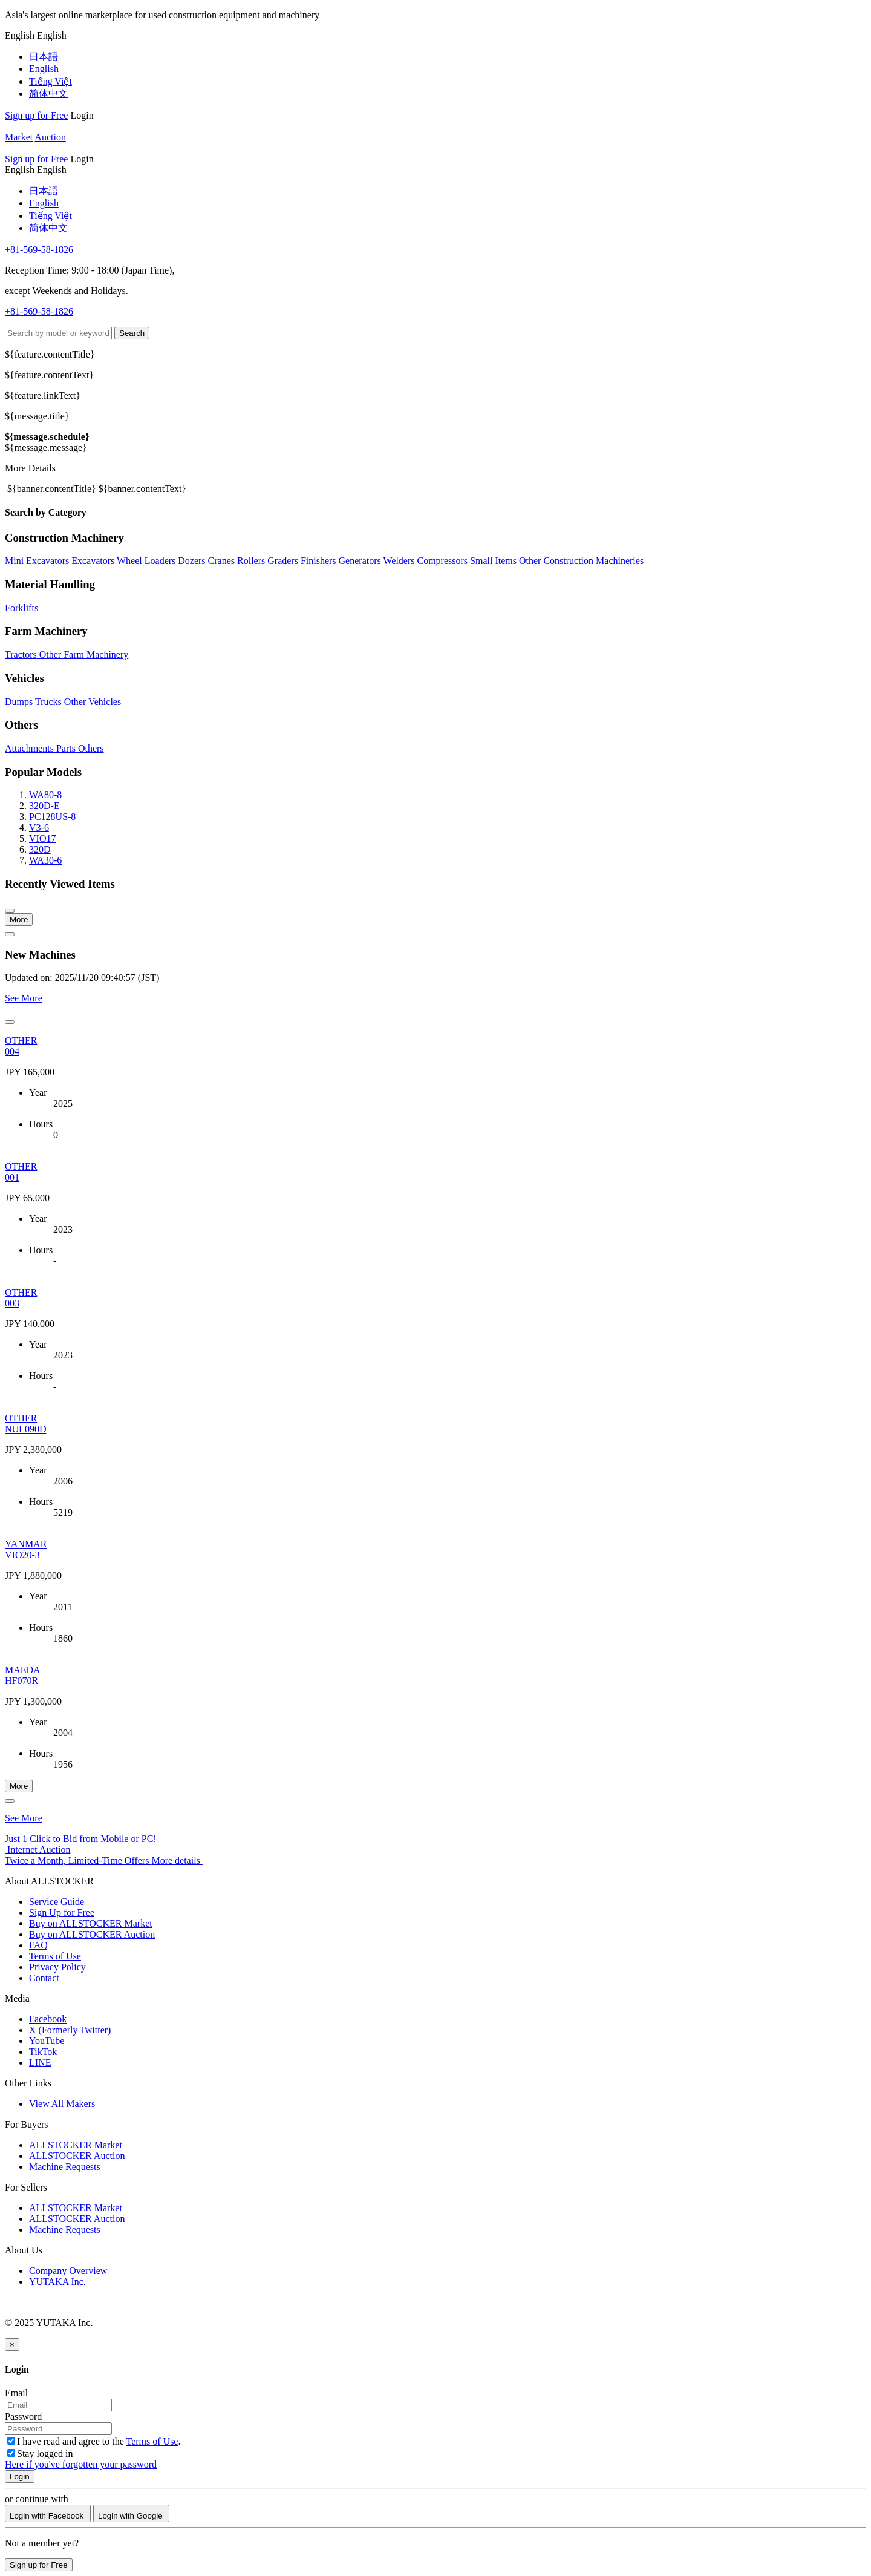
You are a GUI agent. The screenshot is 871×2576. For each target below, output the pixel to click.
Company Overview (68, 2271)
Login (81, 115)
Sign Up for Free (61, 1912)
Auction (50, 137)
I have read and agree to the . (93, 2441)
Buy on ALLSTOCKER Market (90, 1923)
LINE (40, 2062)
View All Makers (62, 2104)
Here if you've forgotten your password (81, 2464)
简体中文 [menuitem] (48, 93)
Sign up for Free (36, 115)
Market (19, 137)
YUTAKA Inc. (57, 2281)
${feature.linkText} (42, 395)
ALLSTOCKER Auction (77, 2156)
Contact (44, 1978)
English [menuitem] (44, 69)
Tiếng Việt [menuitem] (50, 81)
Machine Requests (64, 2166)
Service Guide (56, 1901)
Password (23, 2416)
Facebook (48, 2019)
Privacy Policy (57, 1967)
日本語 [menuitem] (43, 56)
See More (23, 998)
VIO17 (42, 838)
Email (16, 2393)
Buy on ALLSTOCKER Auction (92, 1934)
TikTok (43, 2052)
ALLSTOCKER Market (75, 2145)
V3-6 (39, 827)
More (19, 919)
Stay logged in (40, 2453)
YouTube (46, 2041)
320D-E (44, 806)
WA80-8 (45, 795)
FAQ (38, 1945)
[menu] (21, 35)
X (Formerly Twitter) (70, 2030)
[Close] (12, 2344)
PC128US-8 (52, 816)
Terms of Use (55, 1956)
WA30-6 (45, 860)
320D (40, 849)
